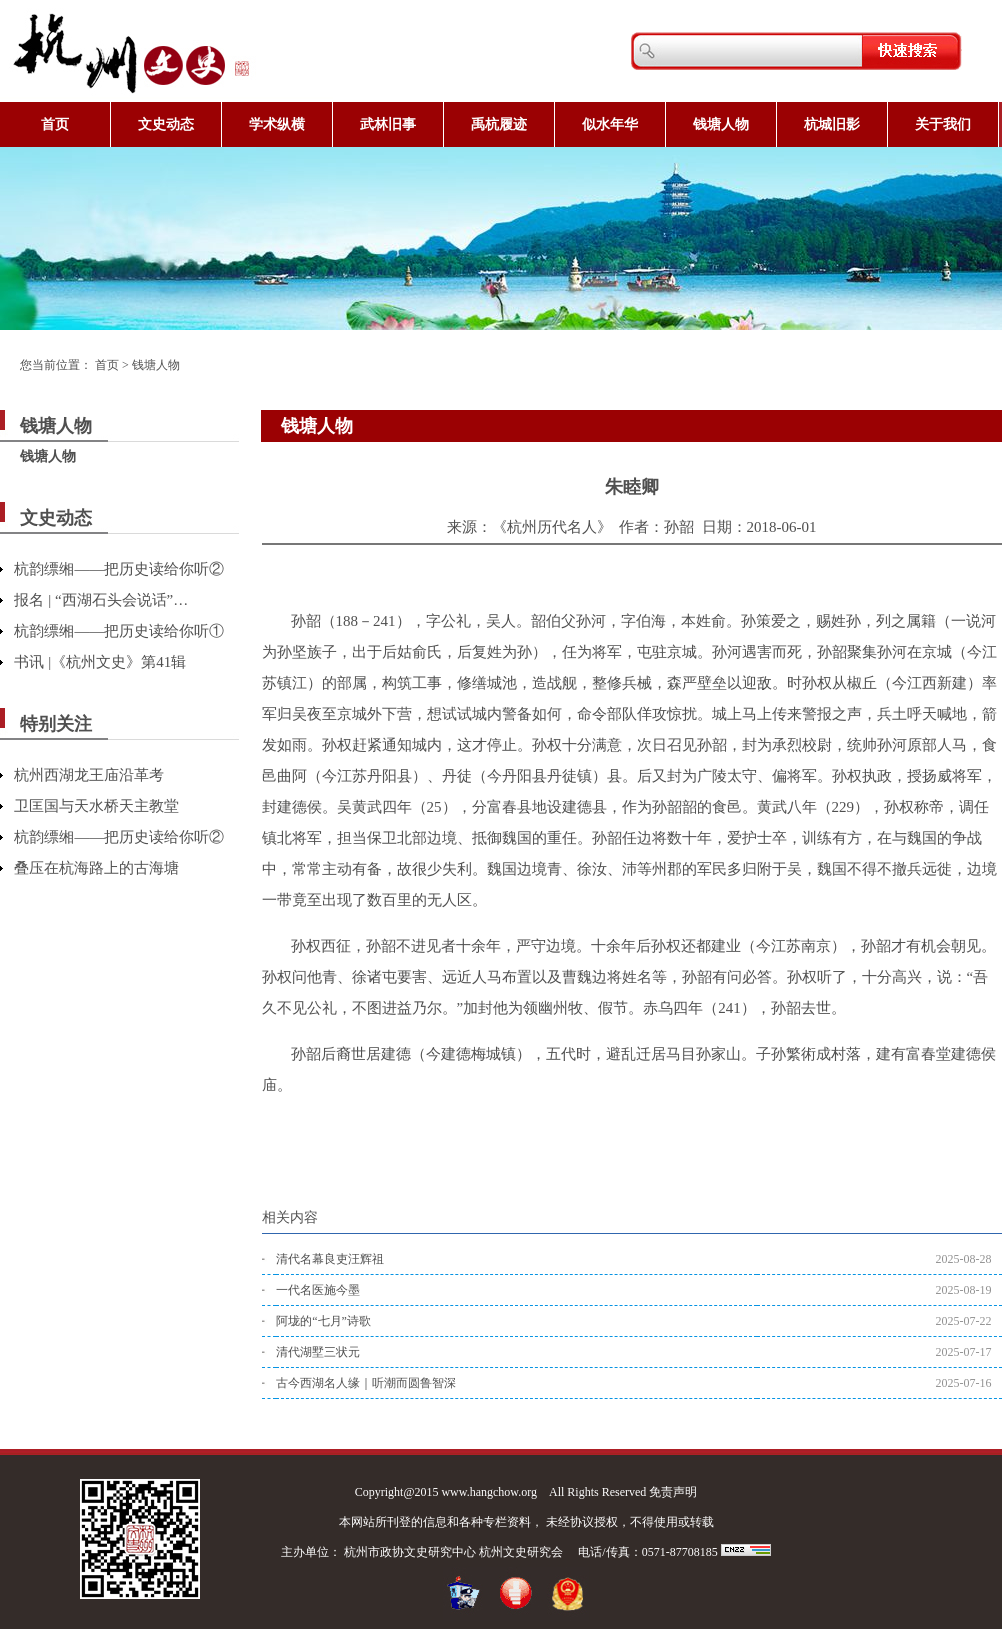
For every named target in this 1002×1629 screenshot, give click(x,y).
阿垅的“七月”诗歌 (323, 1321)
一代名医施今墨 (318, 1290)
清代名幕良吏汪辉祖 (330, 1259)
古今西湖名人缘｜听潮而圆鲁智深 (366, 1383)
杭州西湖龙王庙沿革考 (89, 775)
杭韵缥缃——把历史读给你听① (119, 631)
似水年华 (610, 124)
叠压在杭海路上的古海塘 (96, 868)
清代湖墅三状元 (318, 1352)
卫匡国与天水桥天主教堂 (96, 806)
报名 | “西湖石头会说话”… (101, 600)
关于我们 (943, 124)
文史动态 (166, 124)
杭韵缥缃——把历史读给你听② (119, 569)
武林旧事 (388, 124)
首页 (55, 124)
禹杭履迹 (499, 124)
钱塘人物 (721, 124)
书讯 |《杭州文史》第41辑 (100, 662)
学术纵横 (277, 124)
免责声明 (673, 1492)
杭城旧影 (832, 124)
